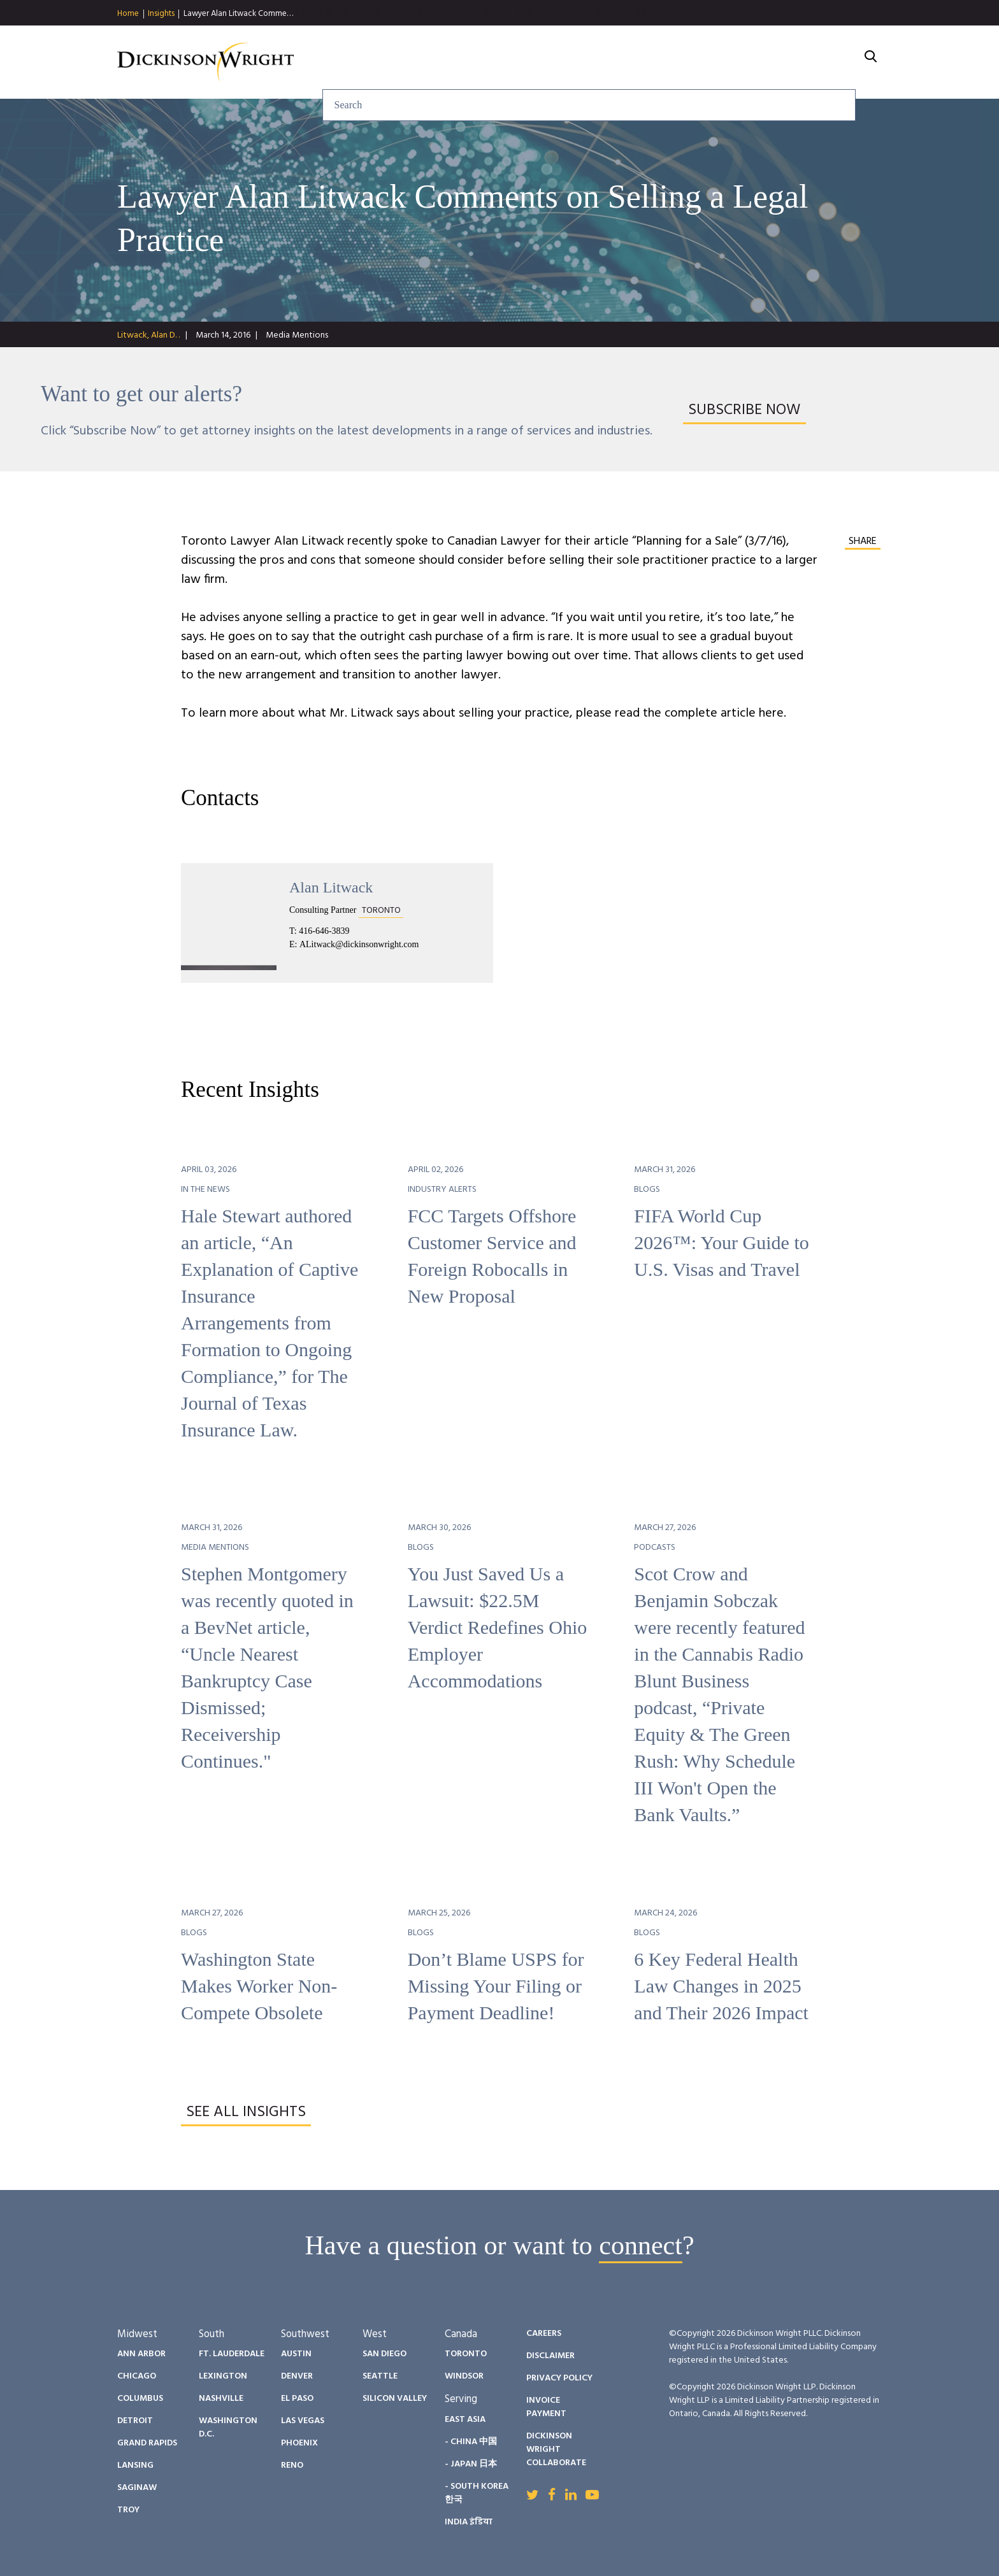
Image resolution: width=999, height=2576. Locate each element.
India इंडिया (468, 2522)
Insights (161, 14)
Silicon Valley (395, 2398)
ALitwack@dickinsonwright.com (359, 944)
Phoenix (299, 2443)
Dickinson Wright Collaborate (556, 2449)
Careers (758, 62)
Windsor (464, 2376)
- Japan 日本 (471, 2464)
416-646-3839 (324, 931)
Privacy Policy (559, 2378)
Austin (296, 2354)
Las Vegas (302, 2421)
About (828, 62)
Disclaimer (550, 2356)
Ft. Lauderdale (231, 2354)
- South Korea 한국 (476, 2493)
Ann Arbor (141, 2354)
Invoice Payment (546, 2407)
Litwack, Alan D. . (148, 335)
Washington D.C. (228, 2427)
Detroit (135, 2421)
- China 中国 (471, 2442)
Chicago (136, 2376)
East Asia (465, 2419)
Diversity (680, 62)
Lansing (135, 2465)
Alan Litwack (331, 887)
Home (128, 14)
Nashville (221, 2398)
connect (640, 2245)
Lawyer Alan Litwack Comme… (238, 13)
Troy (128, 2510)
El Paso (297, 2398)
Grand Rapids (147, 2443)
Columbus (140, 2398)
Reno (292, 2465)
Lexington (223, 2376)
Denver (297, 2376)
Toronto (466, 2354)
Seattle (380, 2376)
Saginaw (137, 2487)
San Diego (384, 2354)
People (606, 62)
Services (458, 62)
